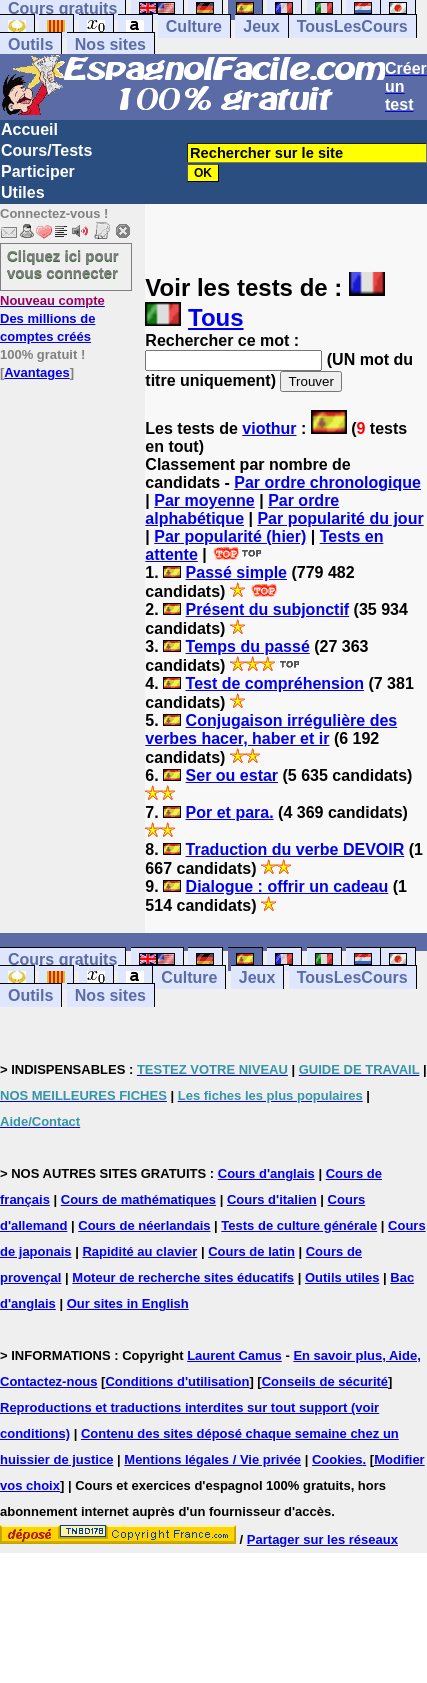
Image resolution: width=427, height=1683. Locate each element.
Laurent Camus (234, 1355)
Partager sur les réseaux (322, 1539)
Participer (38, 171)
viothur (269, 428)
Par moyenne (204, 500)
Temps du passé (248, 646)
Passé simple (236, 572)
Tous (216, 317)
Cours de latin (251, 1251)
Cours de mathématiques (138, 1199)
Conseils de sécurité (325, 1381)
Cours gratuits (62, 959)
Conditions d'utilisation (177, 1381)
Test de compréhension (275, 683)
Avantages (36, 372)
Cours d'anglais (266, 1173)
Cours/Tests (46, 150)
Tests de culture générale (299, 1225)
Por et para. (230, 812)
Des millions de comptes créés (52, 318)
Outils (30, 44)
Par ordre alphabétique (242, 509)
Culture (194, 26)
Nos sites (110, 44)
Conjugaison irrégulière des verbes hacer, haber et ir (271, 729)
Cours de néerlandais (144, 1225)
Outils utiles (342, 1277)
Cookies (337, 1459)
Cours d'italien (272, 1199)
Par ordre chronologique (327, 482)
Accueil (29, 129)
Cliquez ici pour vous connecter (63, 264)
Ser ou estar (232, 775)
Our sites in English (128, 1303)
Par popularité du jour (340, 518)
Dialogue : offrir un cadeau (287, 886)
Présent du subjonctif (268, 609)
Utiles (23, 192)
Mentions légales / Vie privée (212, 1459)
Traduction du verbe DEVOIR (295, 849)
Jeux (261, 26)
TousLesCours (352, 26)
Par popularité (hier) (230, 536)
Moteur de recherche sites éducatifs (183, 1277)
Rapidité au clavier (139, 1251)
